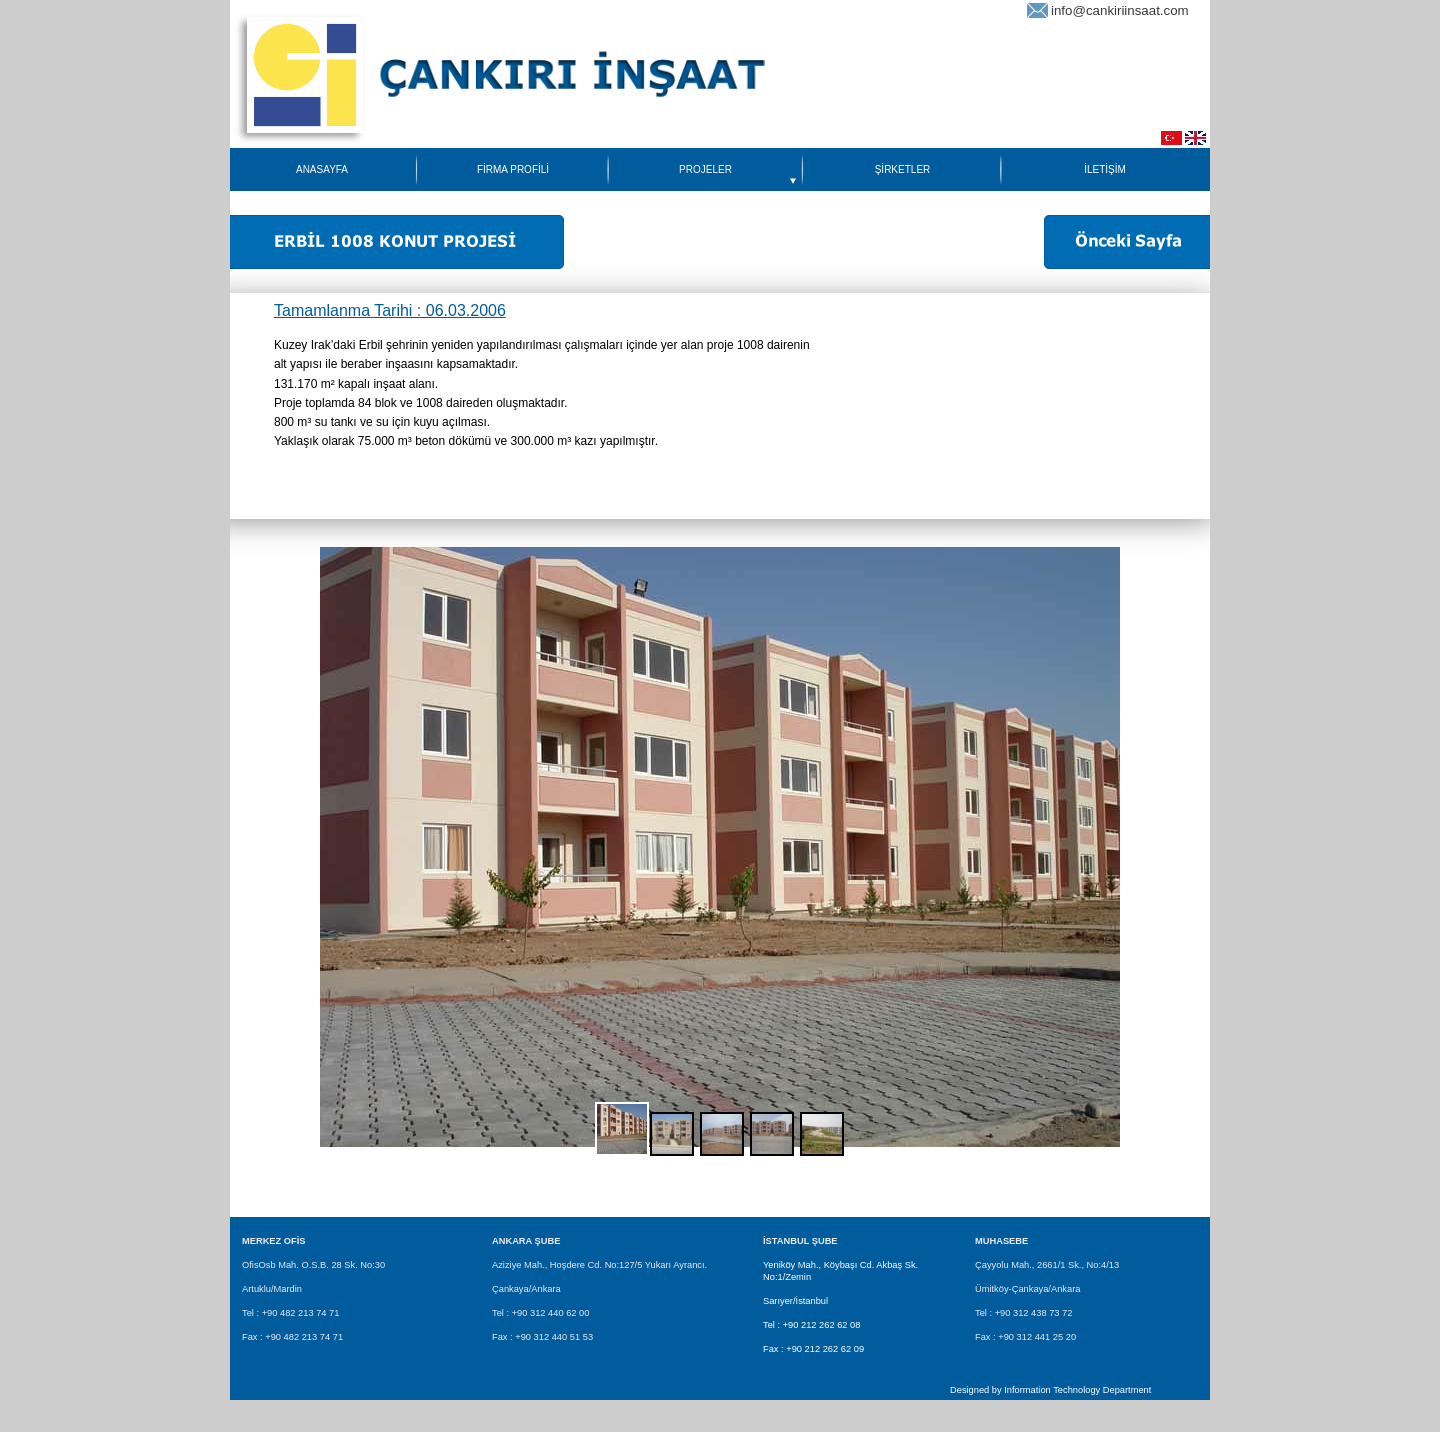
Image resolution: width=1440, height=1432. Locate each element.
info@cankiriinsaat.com (1120, 10)
